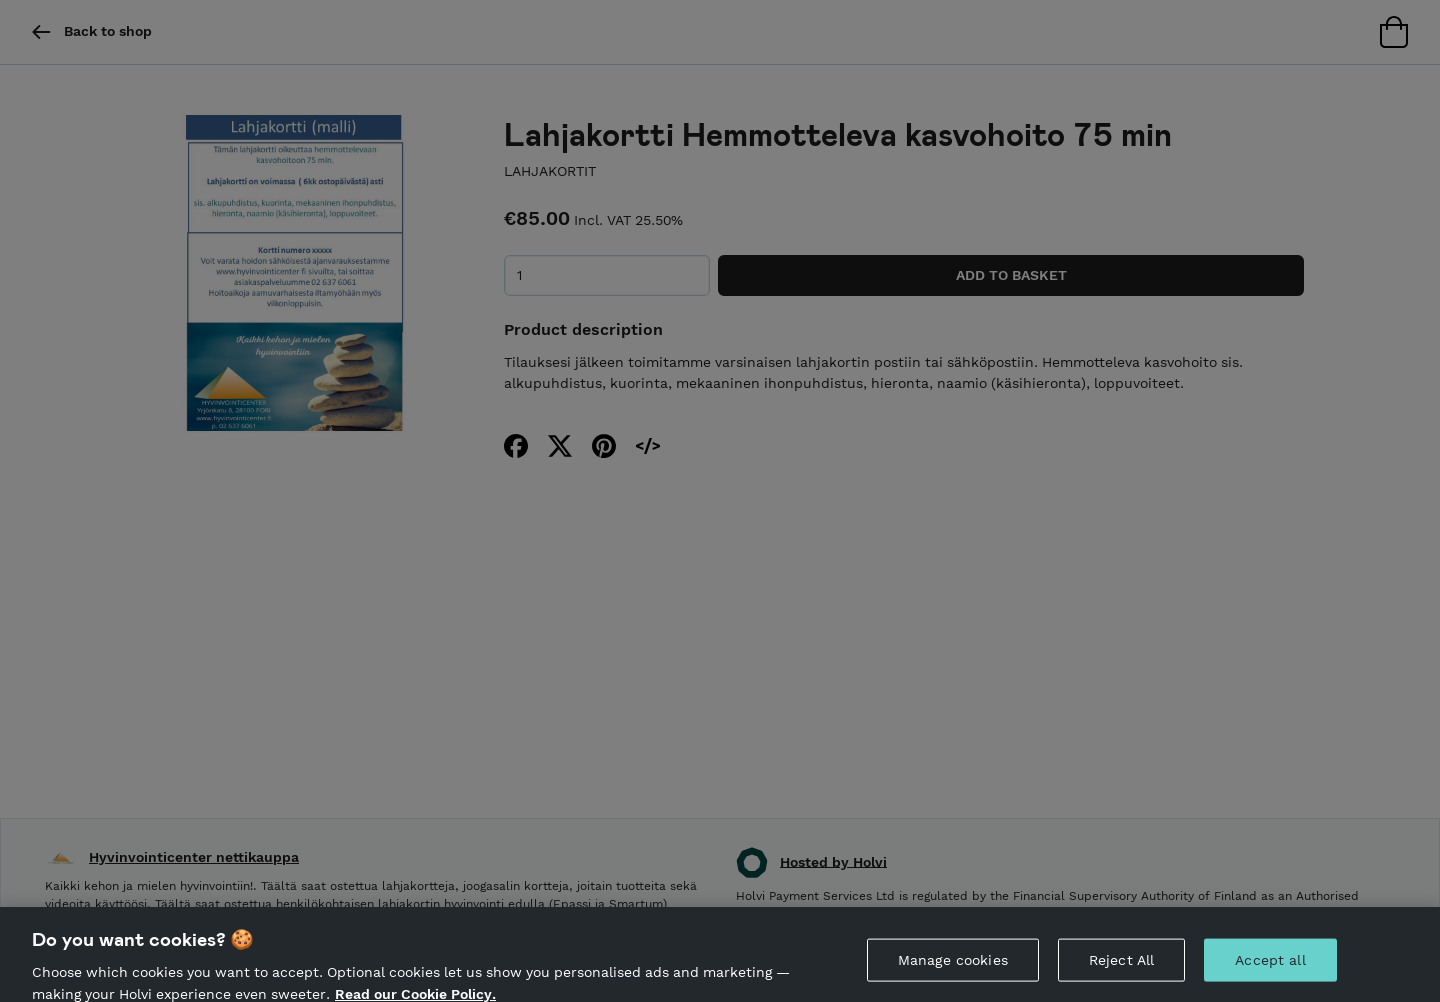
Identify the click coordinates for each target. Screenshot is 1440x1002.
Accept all (1270, 965)
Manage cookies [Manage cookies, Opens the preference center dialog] (953, 965)
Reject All (1121, 965)
